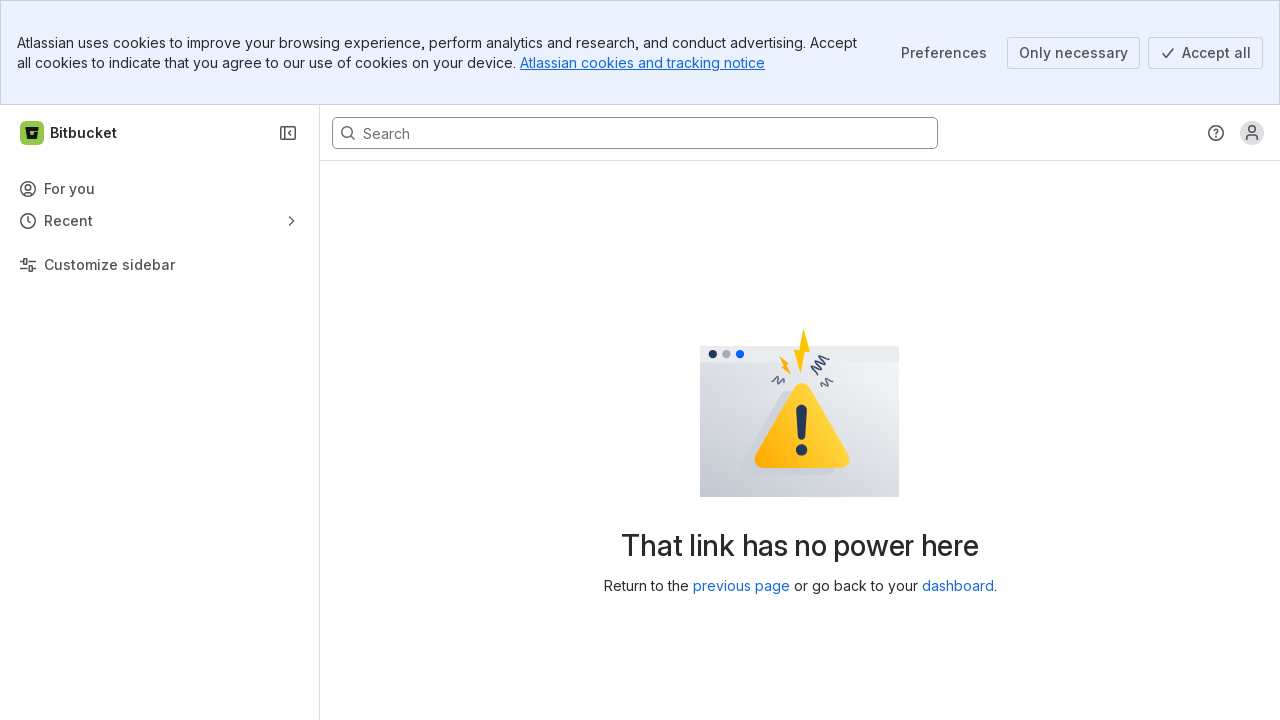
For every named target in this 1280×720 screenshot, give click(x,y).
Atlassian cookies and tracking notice (642, 62)
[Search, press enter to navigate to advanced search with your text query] (635, 133)
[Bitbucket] (69, 133)
